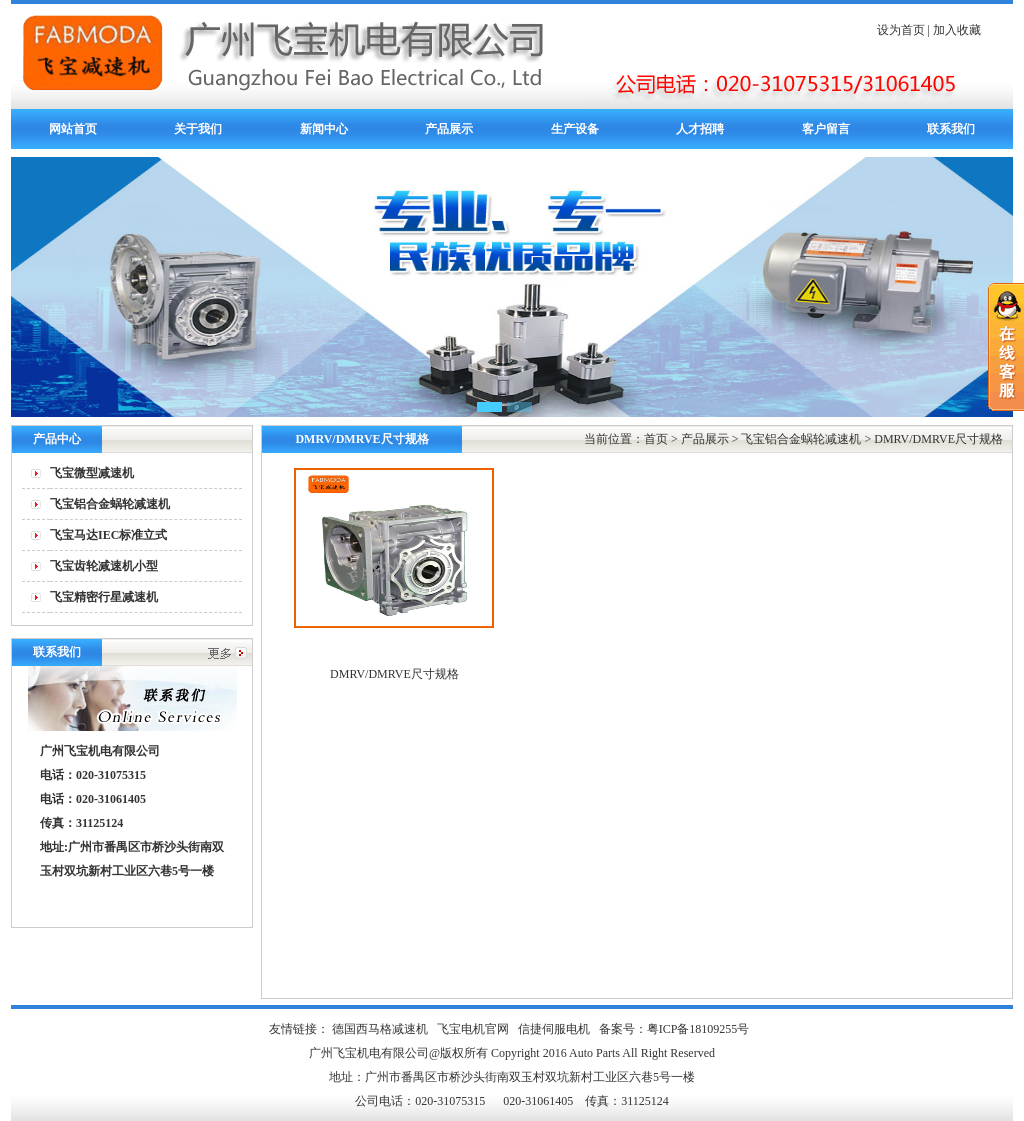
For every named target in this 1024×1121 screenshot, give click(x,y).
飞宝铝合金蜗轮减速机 (110, 504)
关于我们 (198, 129)
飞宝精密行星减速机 (104, 597)
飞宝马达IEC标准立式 (108, 535)
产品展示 (449, 129)
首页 (656, 439)
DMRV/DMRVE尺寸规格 (938, 439)
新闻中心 (324, 129)
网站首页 (73, 129)
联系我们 (951, 129)
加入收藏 (957, 30)
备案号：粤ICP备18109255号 (674, 1029)
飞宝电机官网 (473, 1029)
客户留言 (826, 129)
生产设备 (575, 129)
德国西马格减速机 (380, 1029)
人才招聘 (700, 129)
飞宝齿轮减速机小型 (104, 566)
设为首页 (901, 30)
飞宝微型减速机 (92, 473)
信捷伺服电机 (554, 1029)
